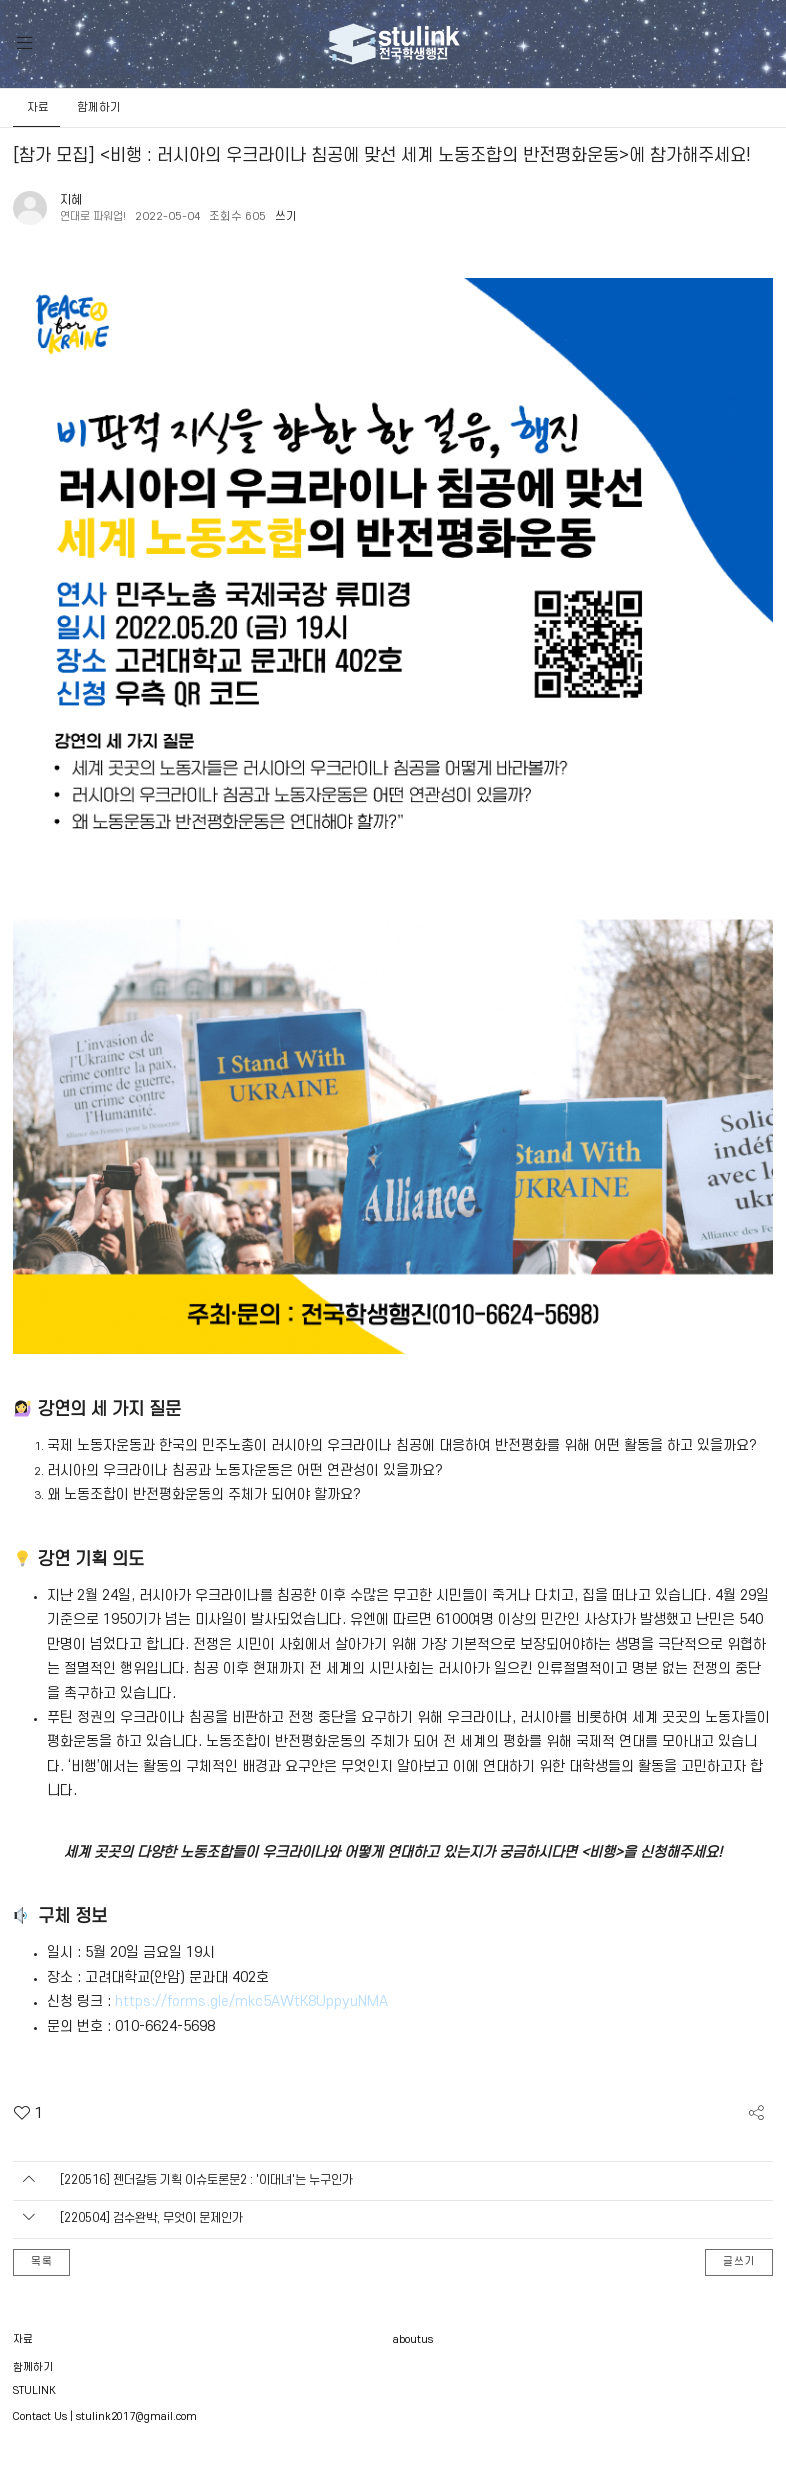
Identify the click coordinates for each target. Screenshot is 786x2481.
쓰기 (292, 216)
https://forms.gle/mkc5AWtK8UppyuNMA (251, 2001)
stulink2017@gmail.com (136, 2419)
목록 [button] (42, 2264)
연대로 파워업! (96, 216)
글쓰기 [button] (739, 2264)
